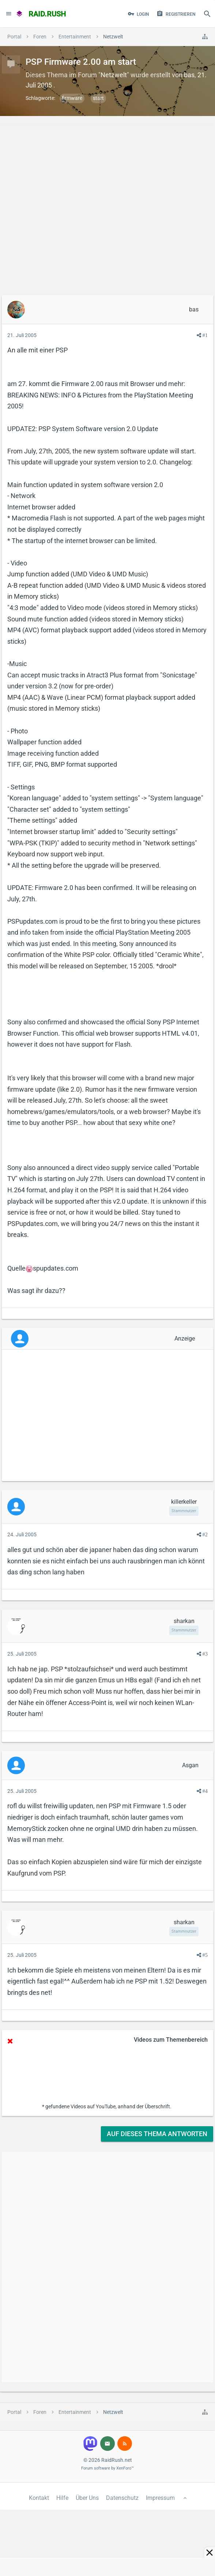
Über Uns (87, 2497)
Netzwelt (114, 75)
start (98, 98)
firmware (72, 98)
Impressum (160, 2497)
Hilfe (62, 2497)
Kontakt (39, 2497)
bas (189, 75)
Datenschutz (122, 2497)
